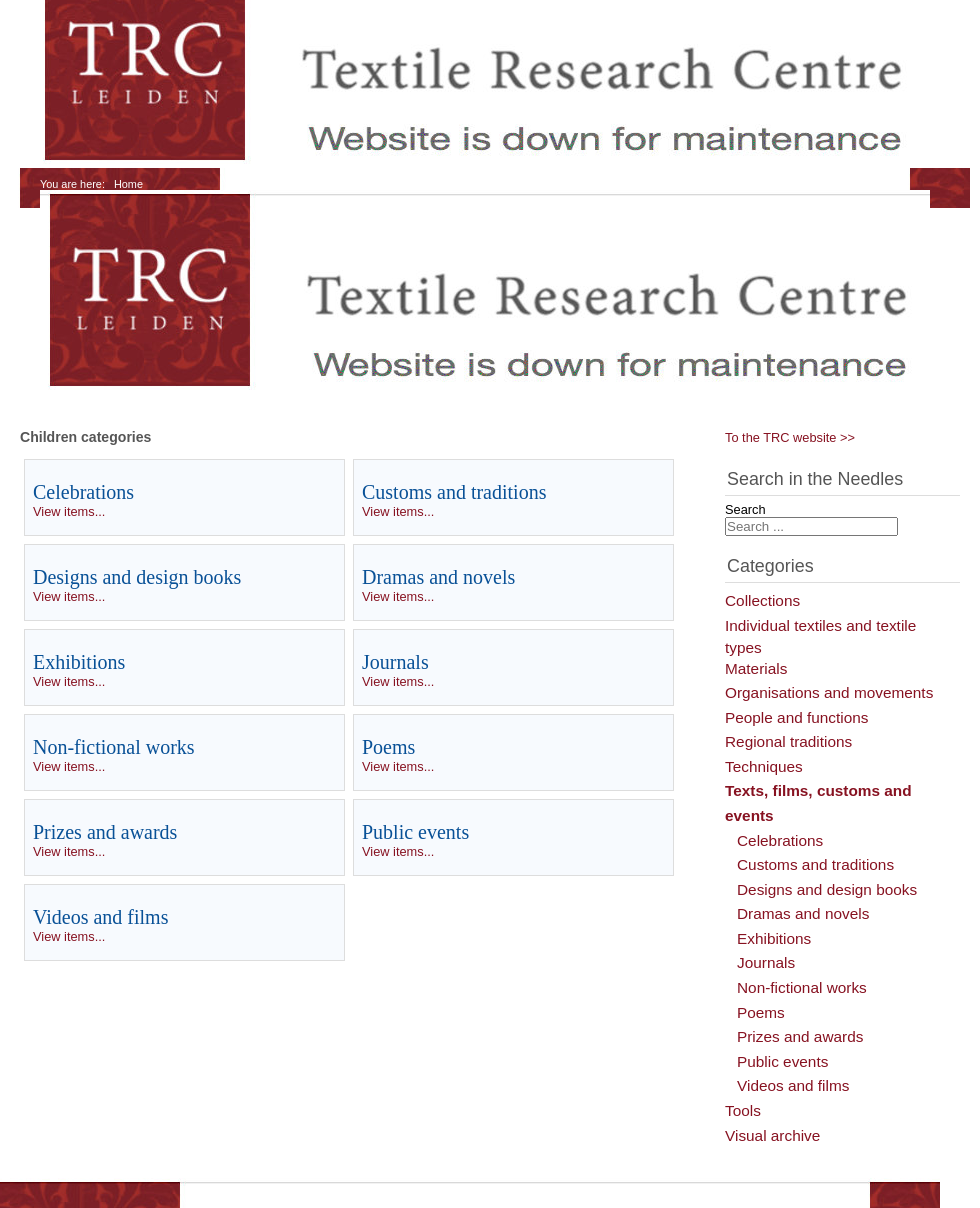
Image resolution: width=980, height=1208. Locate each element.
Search (745, 509)
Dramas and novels (438, 577)
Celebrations (83, 492)
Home (128, 184)
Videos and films (100, 917)
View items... (69, 511)
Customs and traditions (454, 492)
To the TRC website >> (790, 437)
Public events (415, 832)
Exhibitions (79, 662)
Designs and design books (137, 577)
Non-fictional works (114, 747)
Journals (395, 662)
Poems (388, 747)
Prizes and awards (105, 832)
